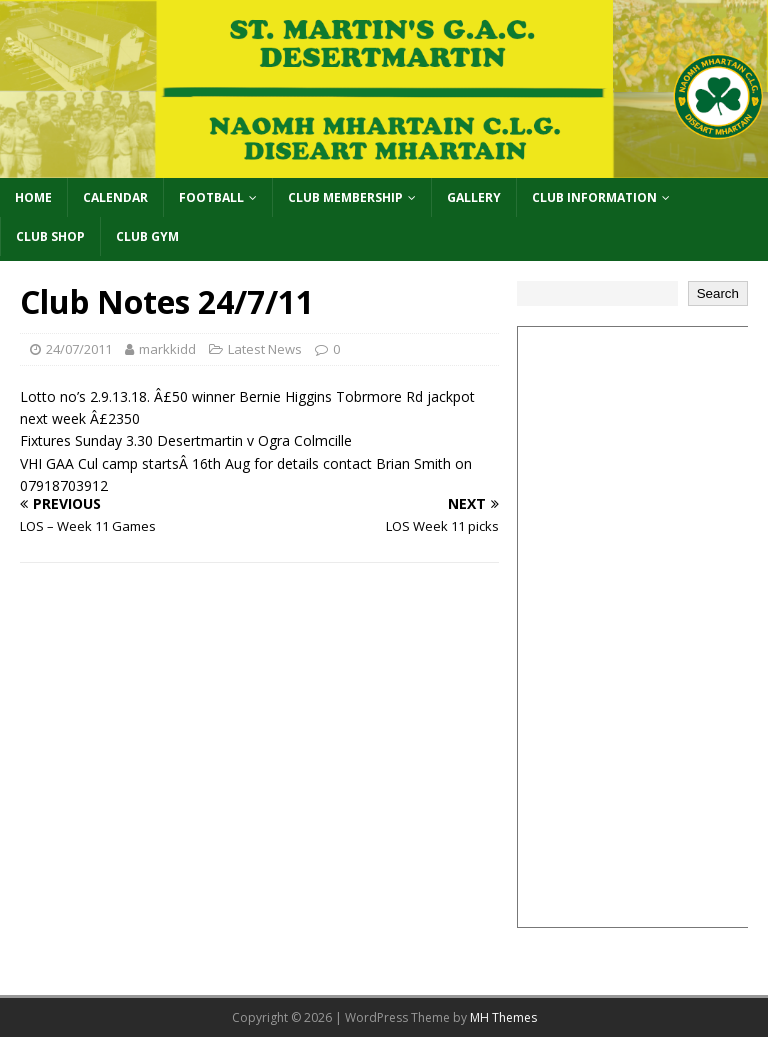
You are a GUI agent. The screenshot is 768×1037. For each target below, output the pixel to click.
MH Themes (503, 1017)
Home (33, 197)
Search (718, 293)
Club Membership (345, 197)
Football (211, 197)
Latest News (265, 349)
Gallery (474, 197)
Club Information (594, 197)
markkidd (167, 349)
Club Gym (147, 236)
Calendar (115, 197)
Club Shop (50, 236)
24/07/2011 (79, 349)
